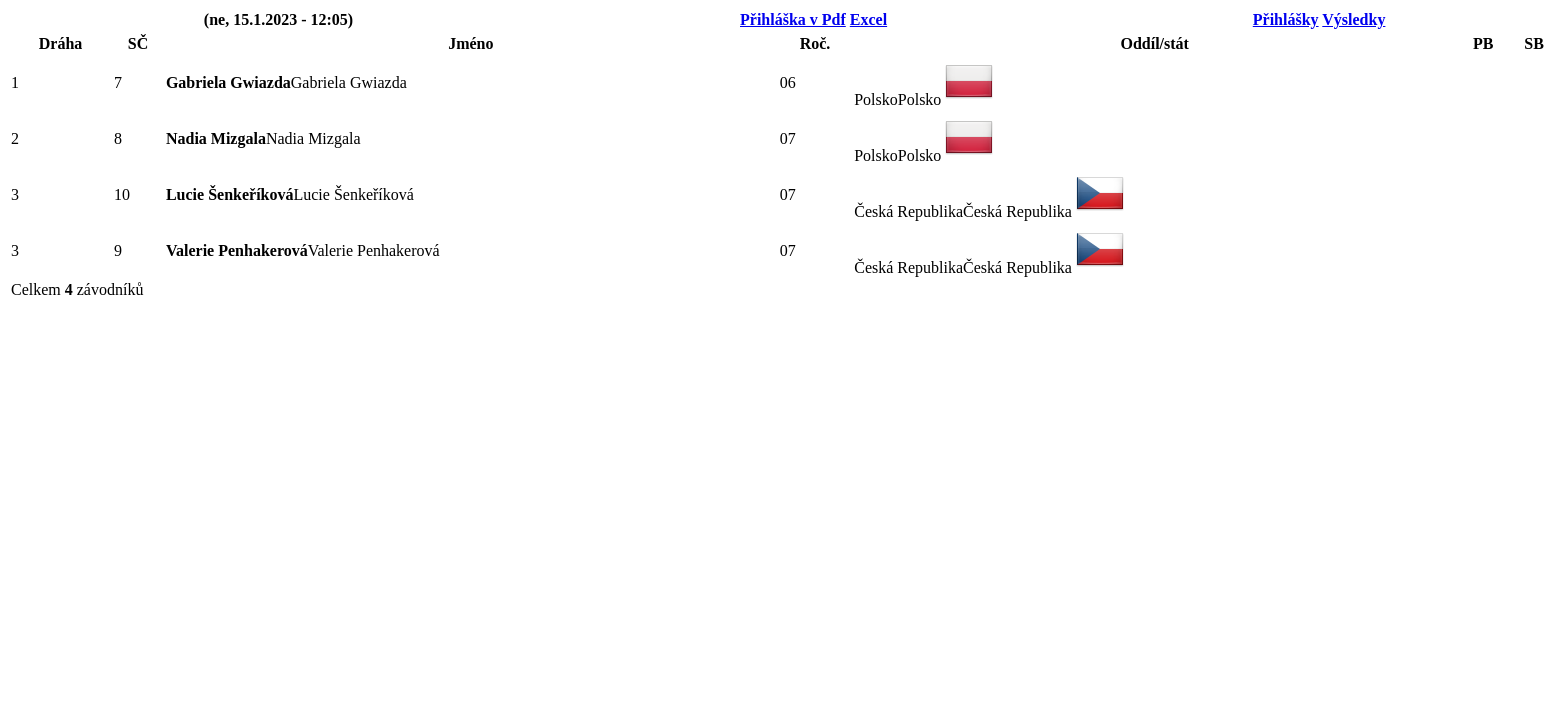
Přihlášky (1286, 19)
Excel (868, 19)
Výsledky (1353, 19)
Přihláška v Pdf (793, 19)
